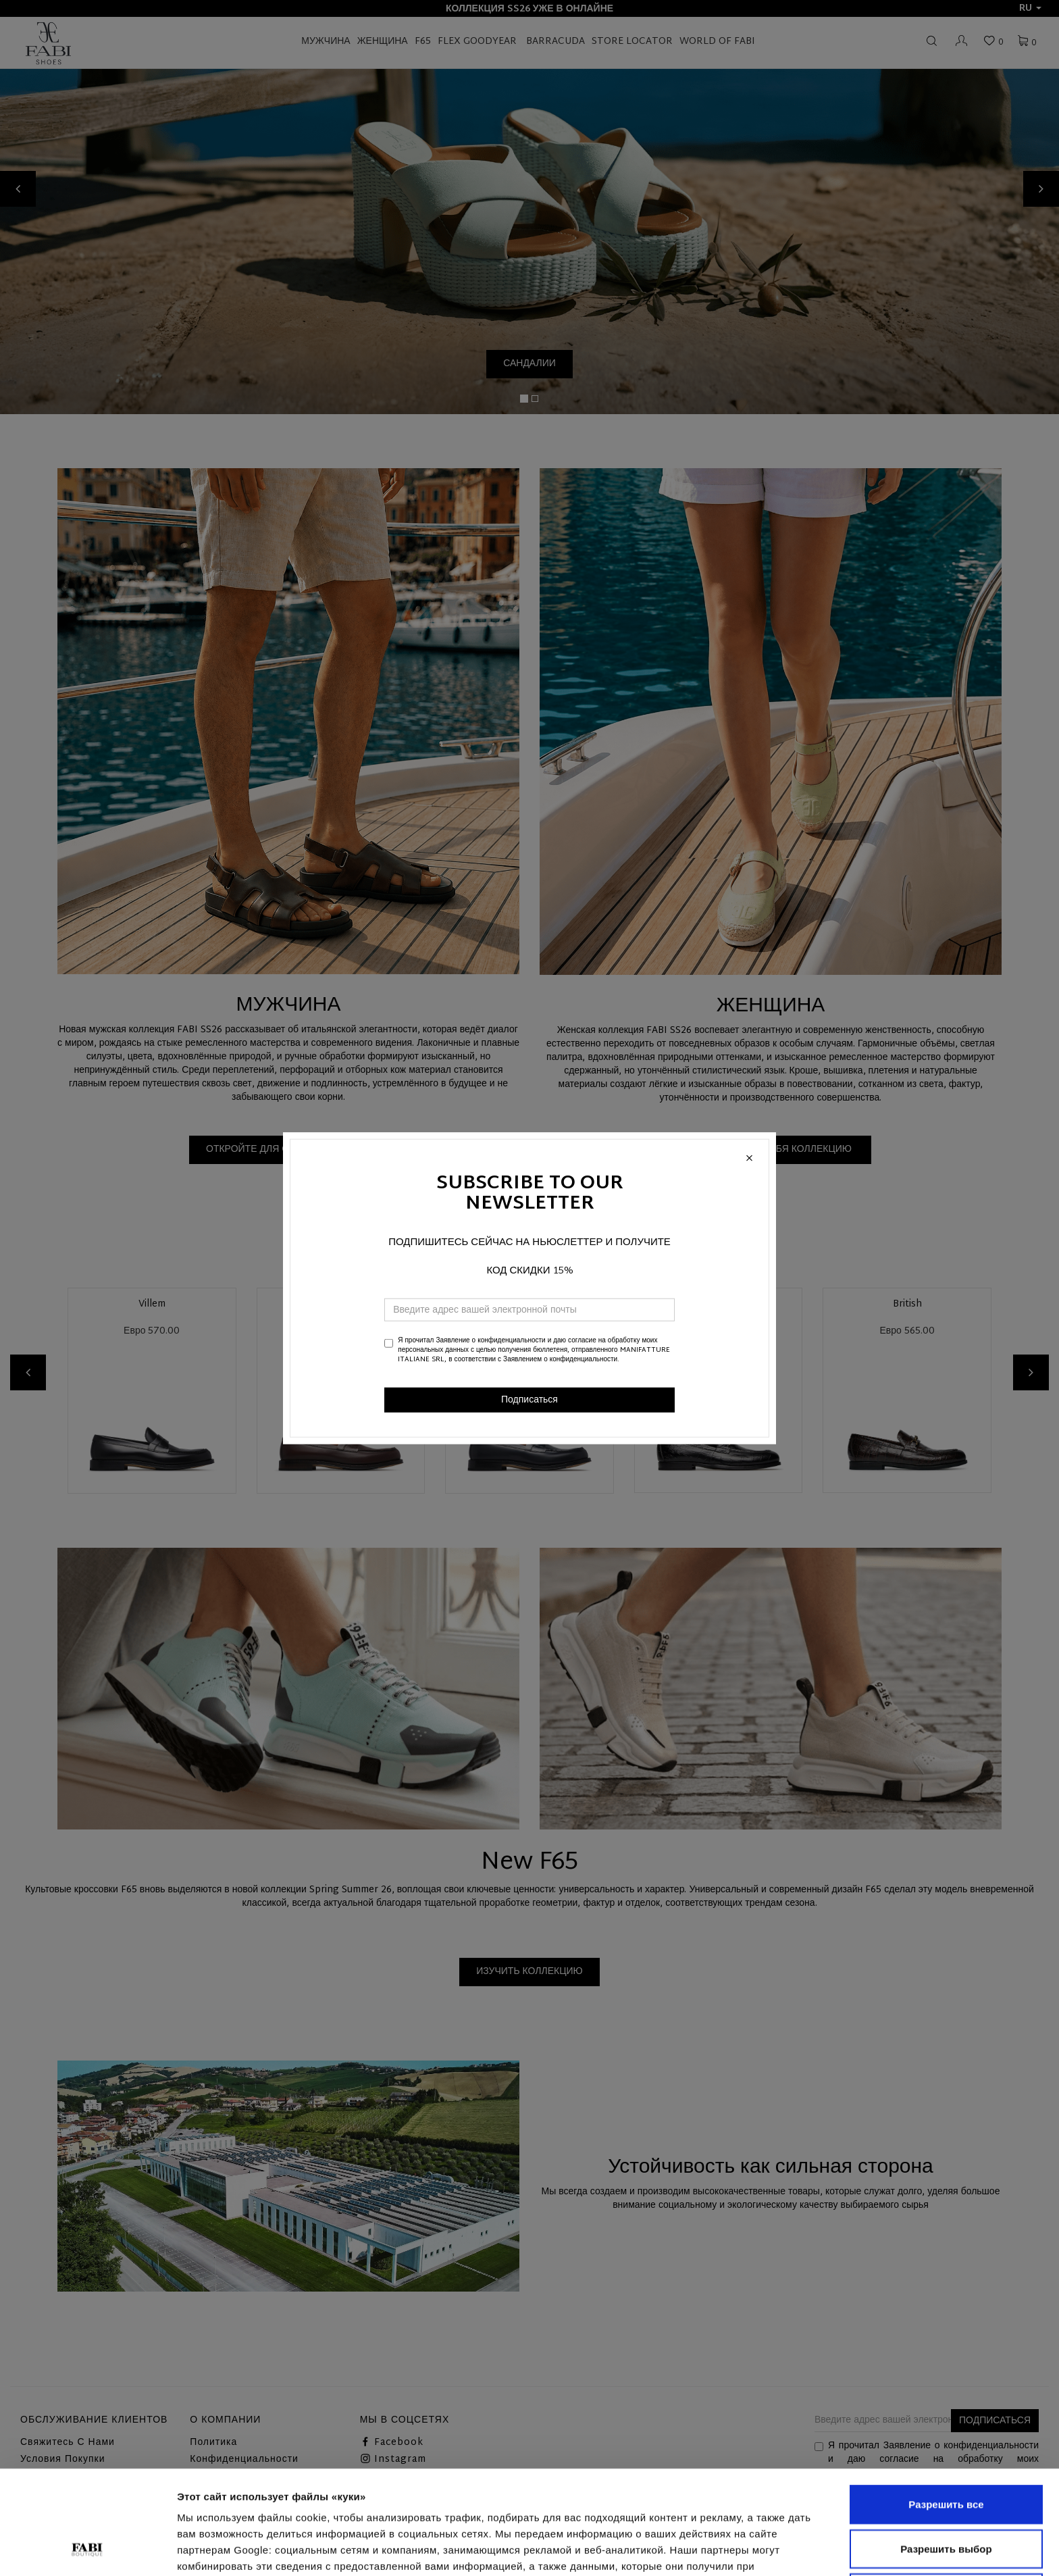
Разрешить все (945, 2407)
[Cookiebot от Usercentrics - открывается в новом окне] (87, 2550)
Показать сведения (226, 2549)
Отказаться (946, 2495)
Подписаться (529, 1399)
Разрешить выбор (945, 2451)
